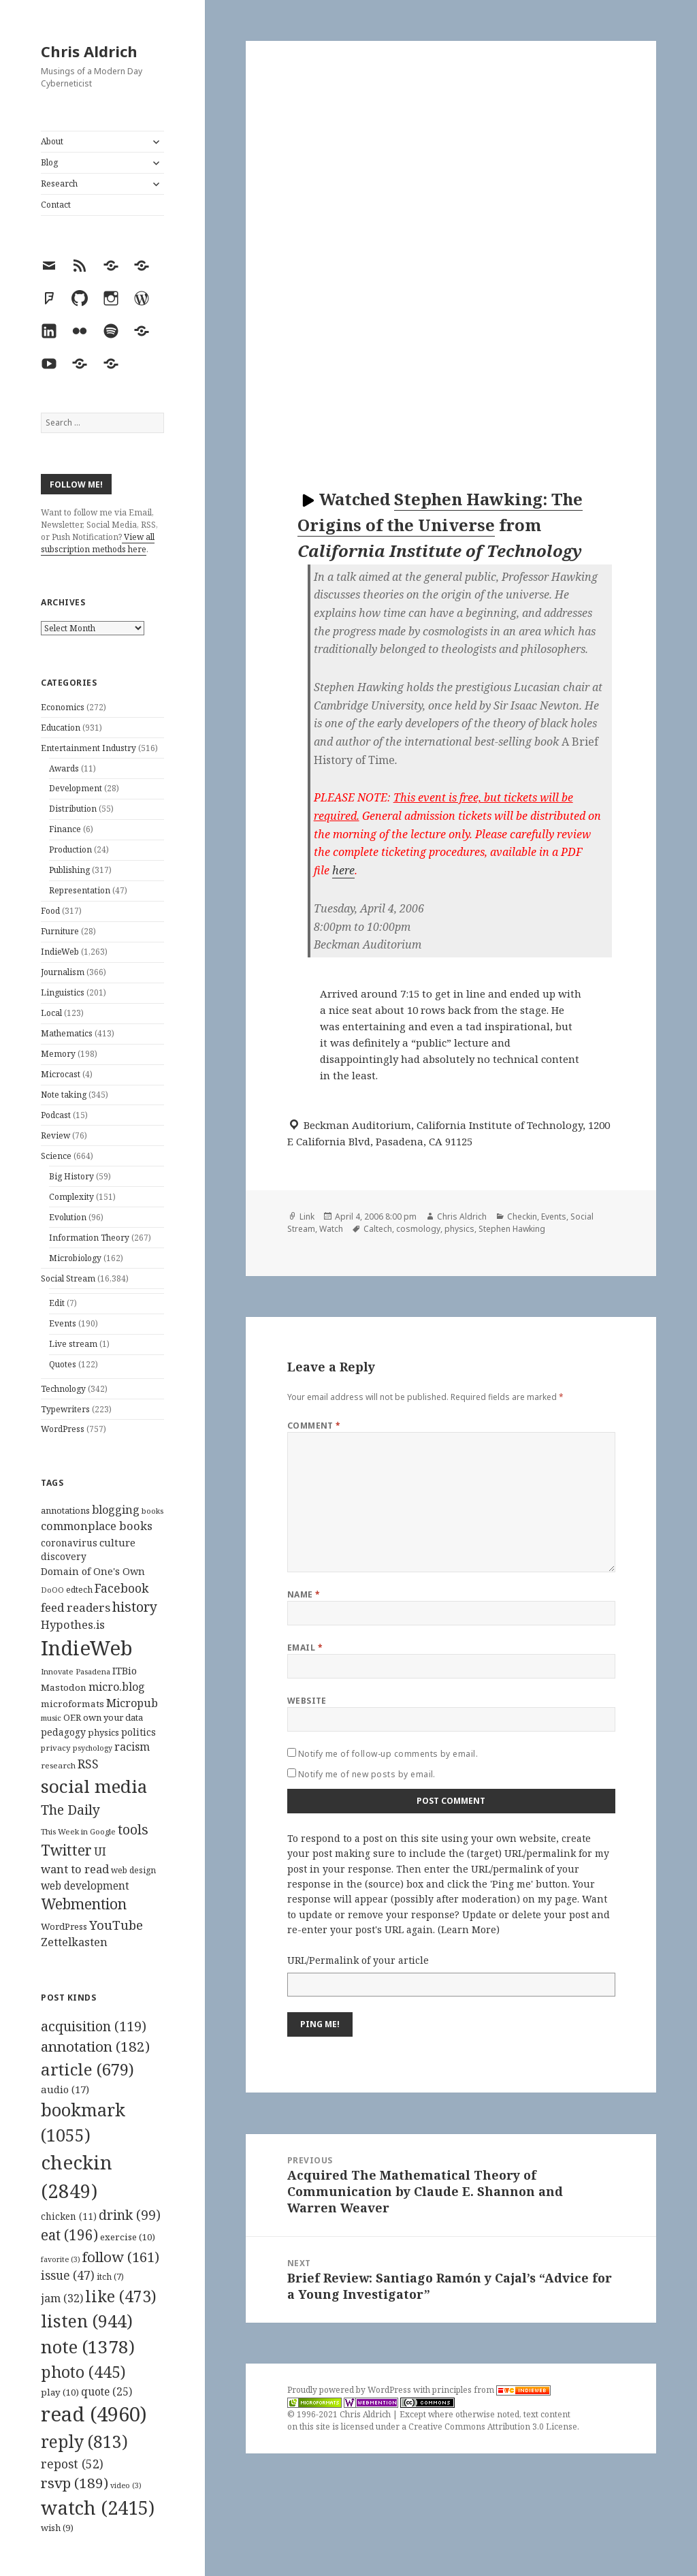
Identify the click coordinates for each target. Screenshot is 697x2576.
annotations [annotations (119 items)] (65, 1510)
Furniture (60, 931)
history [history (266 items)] (134, 1606)
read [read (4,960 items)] (94, 2414)
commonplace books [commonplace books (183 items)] (96, 1525)
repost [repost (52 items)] (72, 2463)
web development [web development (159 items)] (85, 1886)
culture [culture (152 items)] (117, 1542)
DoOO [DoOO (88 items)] (52, 1590)
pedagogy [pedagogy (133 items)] (63, 1732)
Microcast (60, 1074)
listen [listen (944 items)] (87, 2320)
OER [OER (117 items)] (72, 1717)
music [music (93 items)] (51, 1718)
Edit (57, 1303)
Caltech (377, 1229)
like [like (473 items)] (121, 2296)
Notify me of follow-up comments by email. (388, 1754)
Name (304, 1594)
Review (55, 1135)
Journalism (62, 972)
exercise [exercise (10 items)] (127, 2237)
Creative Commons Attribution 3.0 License (492, 2426)
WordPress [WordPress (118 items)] (64, 1926)
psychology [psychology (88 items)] (92, 1748)
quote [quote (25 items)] (106, 2391)
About (52, 141)
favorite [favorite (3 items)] (60, 2259)
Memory (58, 1054)
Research (59, 183)
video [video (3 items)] (126, 2485)
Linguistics (62, 992)
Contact (56, 204)
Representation (79, 890)
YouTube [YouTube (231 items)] (116, 1924)
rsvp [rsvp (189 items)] (74, 2482)
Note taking (63, 1094)
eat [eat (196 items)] (69, 2234)
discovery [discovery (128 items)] (63, 1556)
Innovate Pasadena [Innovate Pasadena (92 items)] (75, 1671)
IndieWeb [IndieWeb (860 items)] (87, 1647)
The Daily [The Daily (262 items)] (70, 1809)
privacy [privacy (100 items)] (56, 1748)
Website (307, 1700)
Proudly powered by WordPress (350, 2390)
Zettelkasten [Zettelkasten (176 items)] (74, 1942)
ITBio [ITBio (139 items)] (124, 1670)
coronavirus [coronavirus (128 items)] (69, 1542)
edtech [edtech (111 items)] (79, 1589)
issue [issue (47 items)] (68, 2275)
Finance (65, 829)
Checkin (522, 1216)
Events (62, 1323)
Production (70, 849)
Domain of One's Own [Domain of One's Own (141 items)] (93, 1571)
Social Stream (68, 1278)
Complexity (71, 1197)
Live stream (73, 1344)
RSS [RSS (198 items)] (88, 1764)
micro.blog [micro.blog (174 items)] (116, 1686)
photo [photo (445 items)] (83, 2372)
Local (51, 1013)
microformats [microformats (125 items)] (72, 1704)
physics (459, 1229)
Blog (49, 162)
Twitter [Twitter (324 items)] (66, 1850)
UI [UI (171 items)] (100, 1851)
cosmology (418, 1229)
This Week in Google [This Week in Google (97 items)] (78, 1831)
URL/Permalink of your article (358, 1960)
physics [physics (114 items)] (103, 1732)
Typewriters (65, 1409)
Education (60, 727)
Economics (62, 707)
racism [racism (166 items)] (132, 1746)
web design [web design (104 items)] (133, 1870)
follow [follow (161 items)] (120, 2256)
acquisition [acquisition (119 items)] (93, 2026)
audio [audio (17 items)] (65, 2089)
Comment (314, 1425)
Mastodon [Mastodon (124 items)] (63, 1687)
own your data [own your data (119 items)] (113, 1717)
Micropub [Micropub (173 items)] (132, 1703)
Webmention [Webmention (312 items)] (84, 1903)
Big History (71, 1176)
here (343, 870)
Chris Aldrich (89, 51)
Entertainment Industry (88, 748)
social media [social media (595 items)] (94, 1786)
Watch (331, 1229)
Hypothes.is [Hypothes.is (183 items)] (73, 1624)
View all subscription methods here (98, 543)
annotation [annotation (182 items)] (95, 2046)
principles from (491, 2390)
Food (50, 911)
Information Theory (89, 1237)
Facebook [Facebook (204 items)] (121, 1588)
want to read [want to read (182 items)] (75, 1869)
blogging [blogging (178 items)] (116, 1509)
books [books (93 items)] (152, 1511)
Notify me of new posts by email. (367, 1774)
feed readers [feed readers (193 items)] (75, 1607)
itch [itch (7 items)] (110, 2277)
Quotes (62, 1364)
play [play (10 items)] (60, 2392)
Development (75, 788)
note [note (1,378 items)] (88, 2346)
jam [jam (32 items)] (62, 2298)
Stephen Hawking (512, 1229)
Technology (63, 1389)
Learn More (468, 1929)
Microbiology (75, 1258)
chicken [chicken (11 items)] (69, 2216)
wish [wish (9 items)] (57, 2528)
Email (305, 1647)
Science (56, 1156)
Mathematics (67, 1033)
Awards (64, 768)
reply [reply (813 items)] (84, 2441)
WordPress (62, 1429)
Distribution (73, 808)
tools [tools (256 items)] (133, 1829)
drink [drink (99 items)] (130, 2215)
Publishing (69, 870)
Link (306, 1216)
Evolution (67, 1217)
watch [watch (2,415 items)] (98, 2507)
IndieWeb (60, 951)
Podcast (56, 1115)
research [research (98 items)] (58, 1765)
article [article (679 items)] (87, 2069)
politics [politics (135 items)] (138, 1732)
